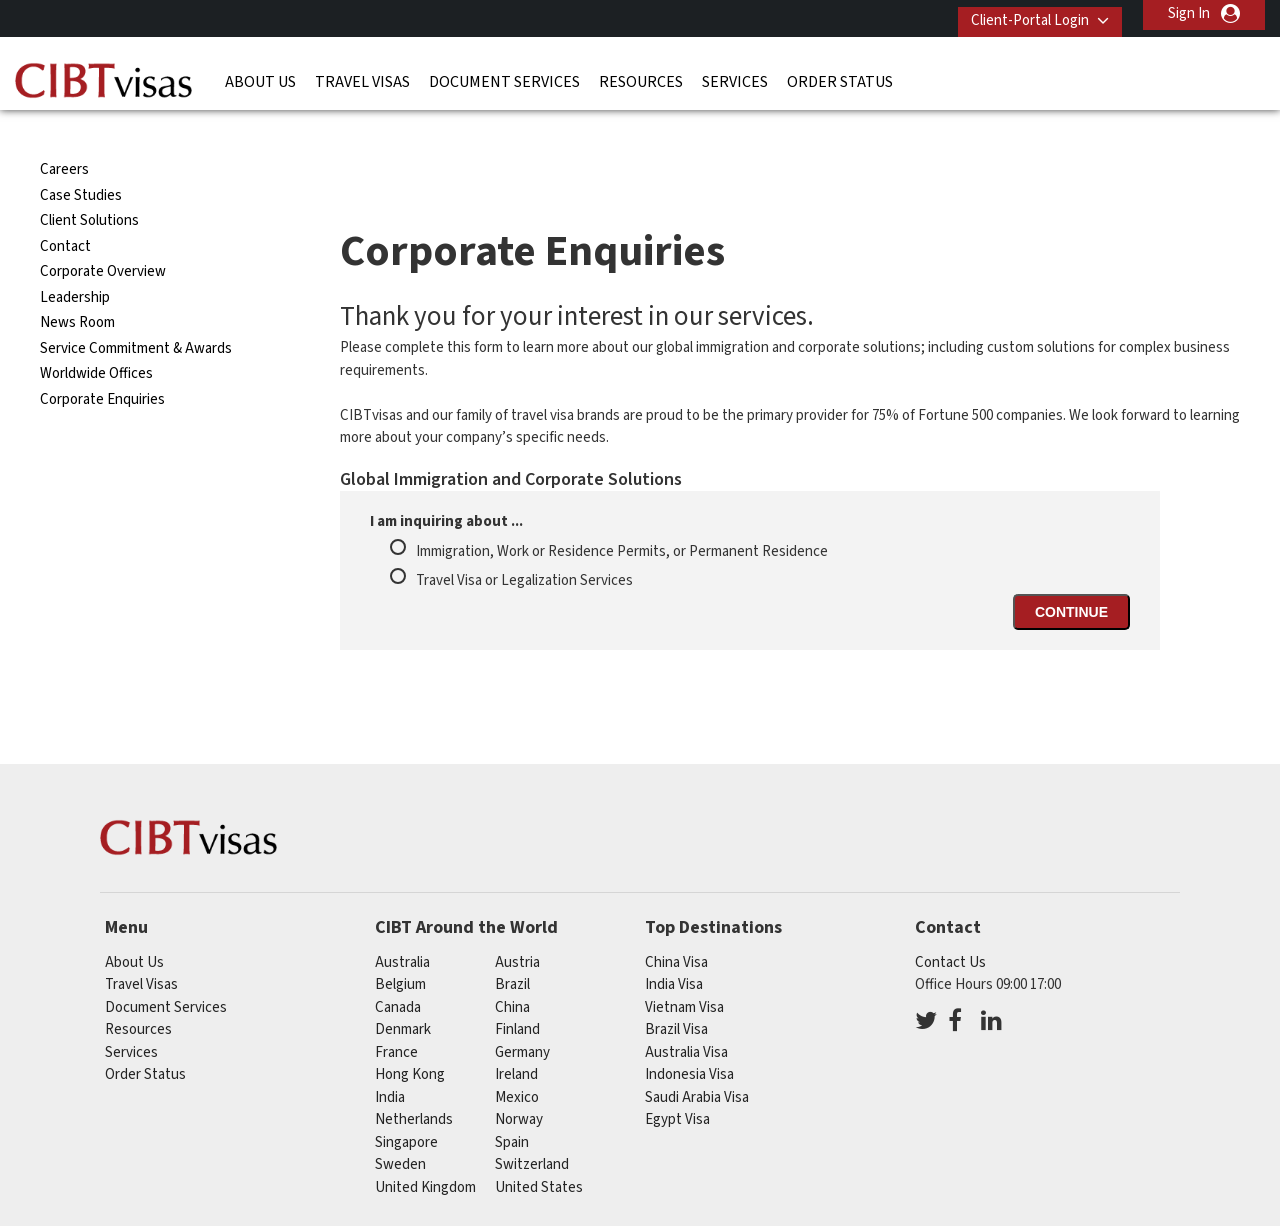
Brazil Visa (676, 991)
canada (398, 968)
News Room (77, 284)
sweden (400, 1126)
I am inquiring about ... (446, 483)
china (512, 968)
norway (519, 1081)
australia (402, 923)
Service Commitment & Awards (136, 309)
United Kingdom (425, 1148)
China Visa (676, 923)
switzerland (532, 1126)
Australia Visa (686, 1013)
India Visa (674, 946)
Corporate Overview (103, 233)
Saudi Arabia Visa (697, 1058)
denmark (403, 991)
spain (512, 1103)
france (396, 1013)
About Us (260, 75)
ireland (516, 1036)
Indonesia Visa (689, 1036)
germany (522, 1013)
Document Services (504, 75)
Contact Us (950, 923)
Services (735, 75)
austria (517, 923)
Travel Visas (362, 75)
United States (539, 1148)
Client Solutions (89, 182)
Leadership (75, 258)
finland (517, 991)
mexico (517, 1058)
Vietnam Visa (684, 968)
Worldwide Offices (96, 335)
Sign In (1189, 13)
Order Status (840, 75)
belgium (400, 946)
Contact (65, 207)
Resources (641, 75)
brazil (512, 946)
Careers (64, 131)
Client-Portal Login (1018, 13)
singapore (406, 1103)
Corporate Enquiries (102, 360)
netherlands (414, 1081)
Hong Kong (410, 1036)
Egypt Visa (677, 1081)
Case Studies (81, 156)
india (390, 1058)
